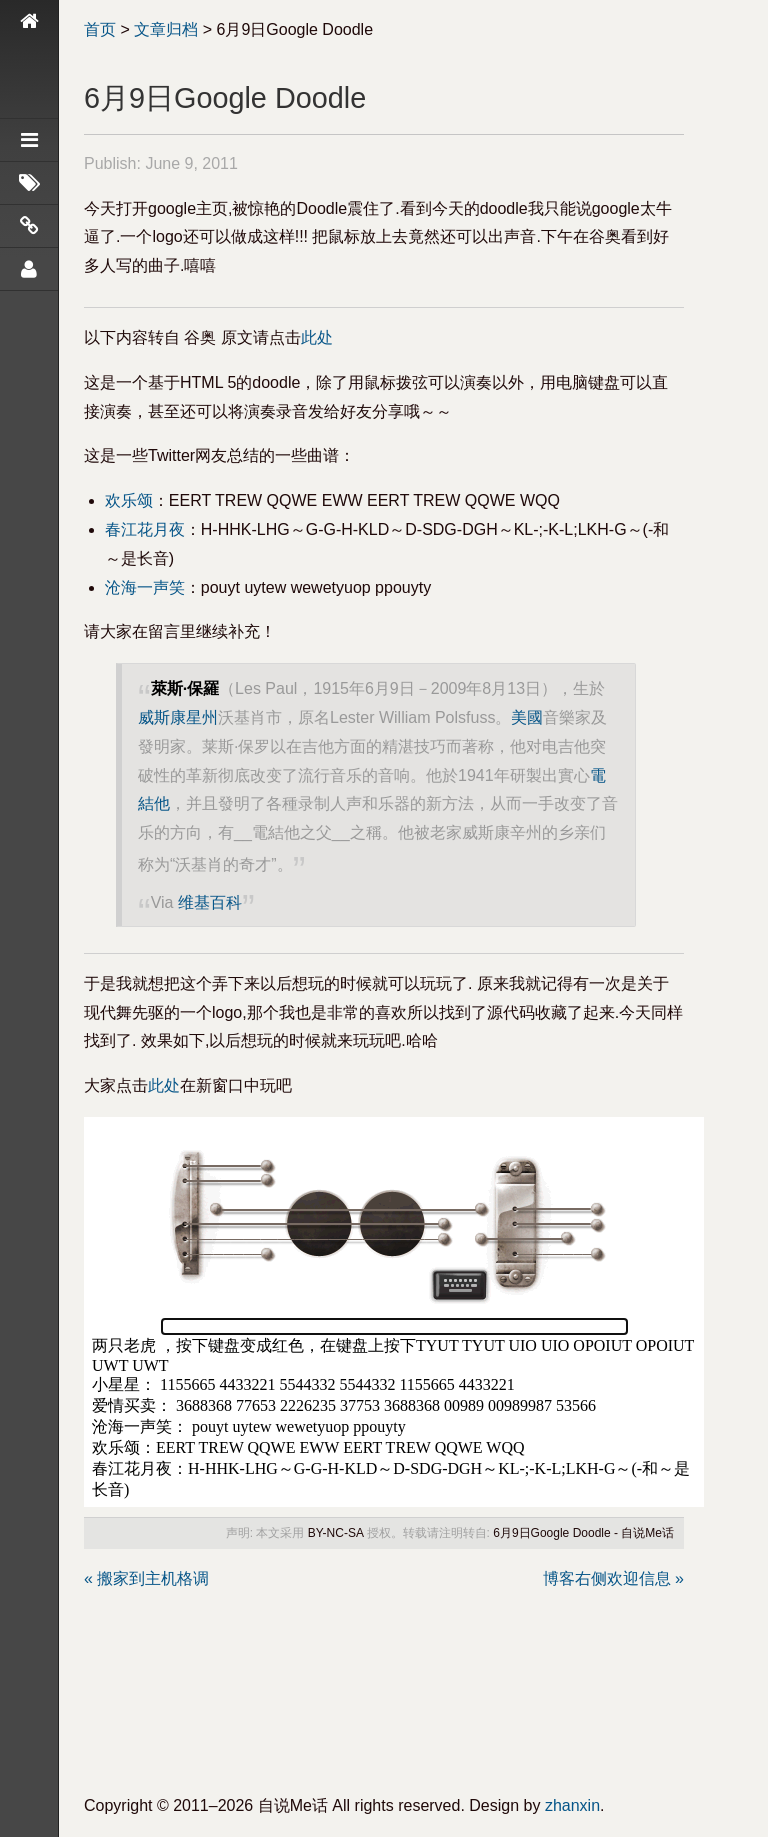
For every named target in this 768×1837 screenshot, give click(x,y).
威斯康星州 (178, 717)
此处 (317, 337)
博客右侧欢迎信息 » (613, 1578)
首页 (100, 29)
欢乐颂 (129, 500)
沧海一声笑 (145, 587)
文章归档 (166, 29)
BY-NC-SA (336, 1533)
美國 (527, 717)
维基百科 (210, 902)
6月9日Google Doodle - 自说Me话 (583, 1533)
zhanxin (572, 1805)
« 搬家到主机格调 (146, 1578)
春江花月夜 (145, 529)
